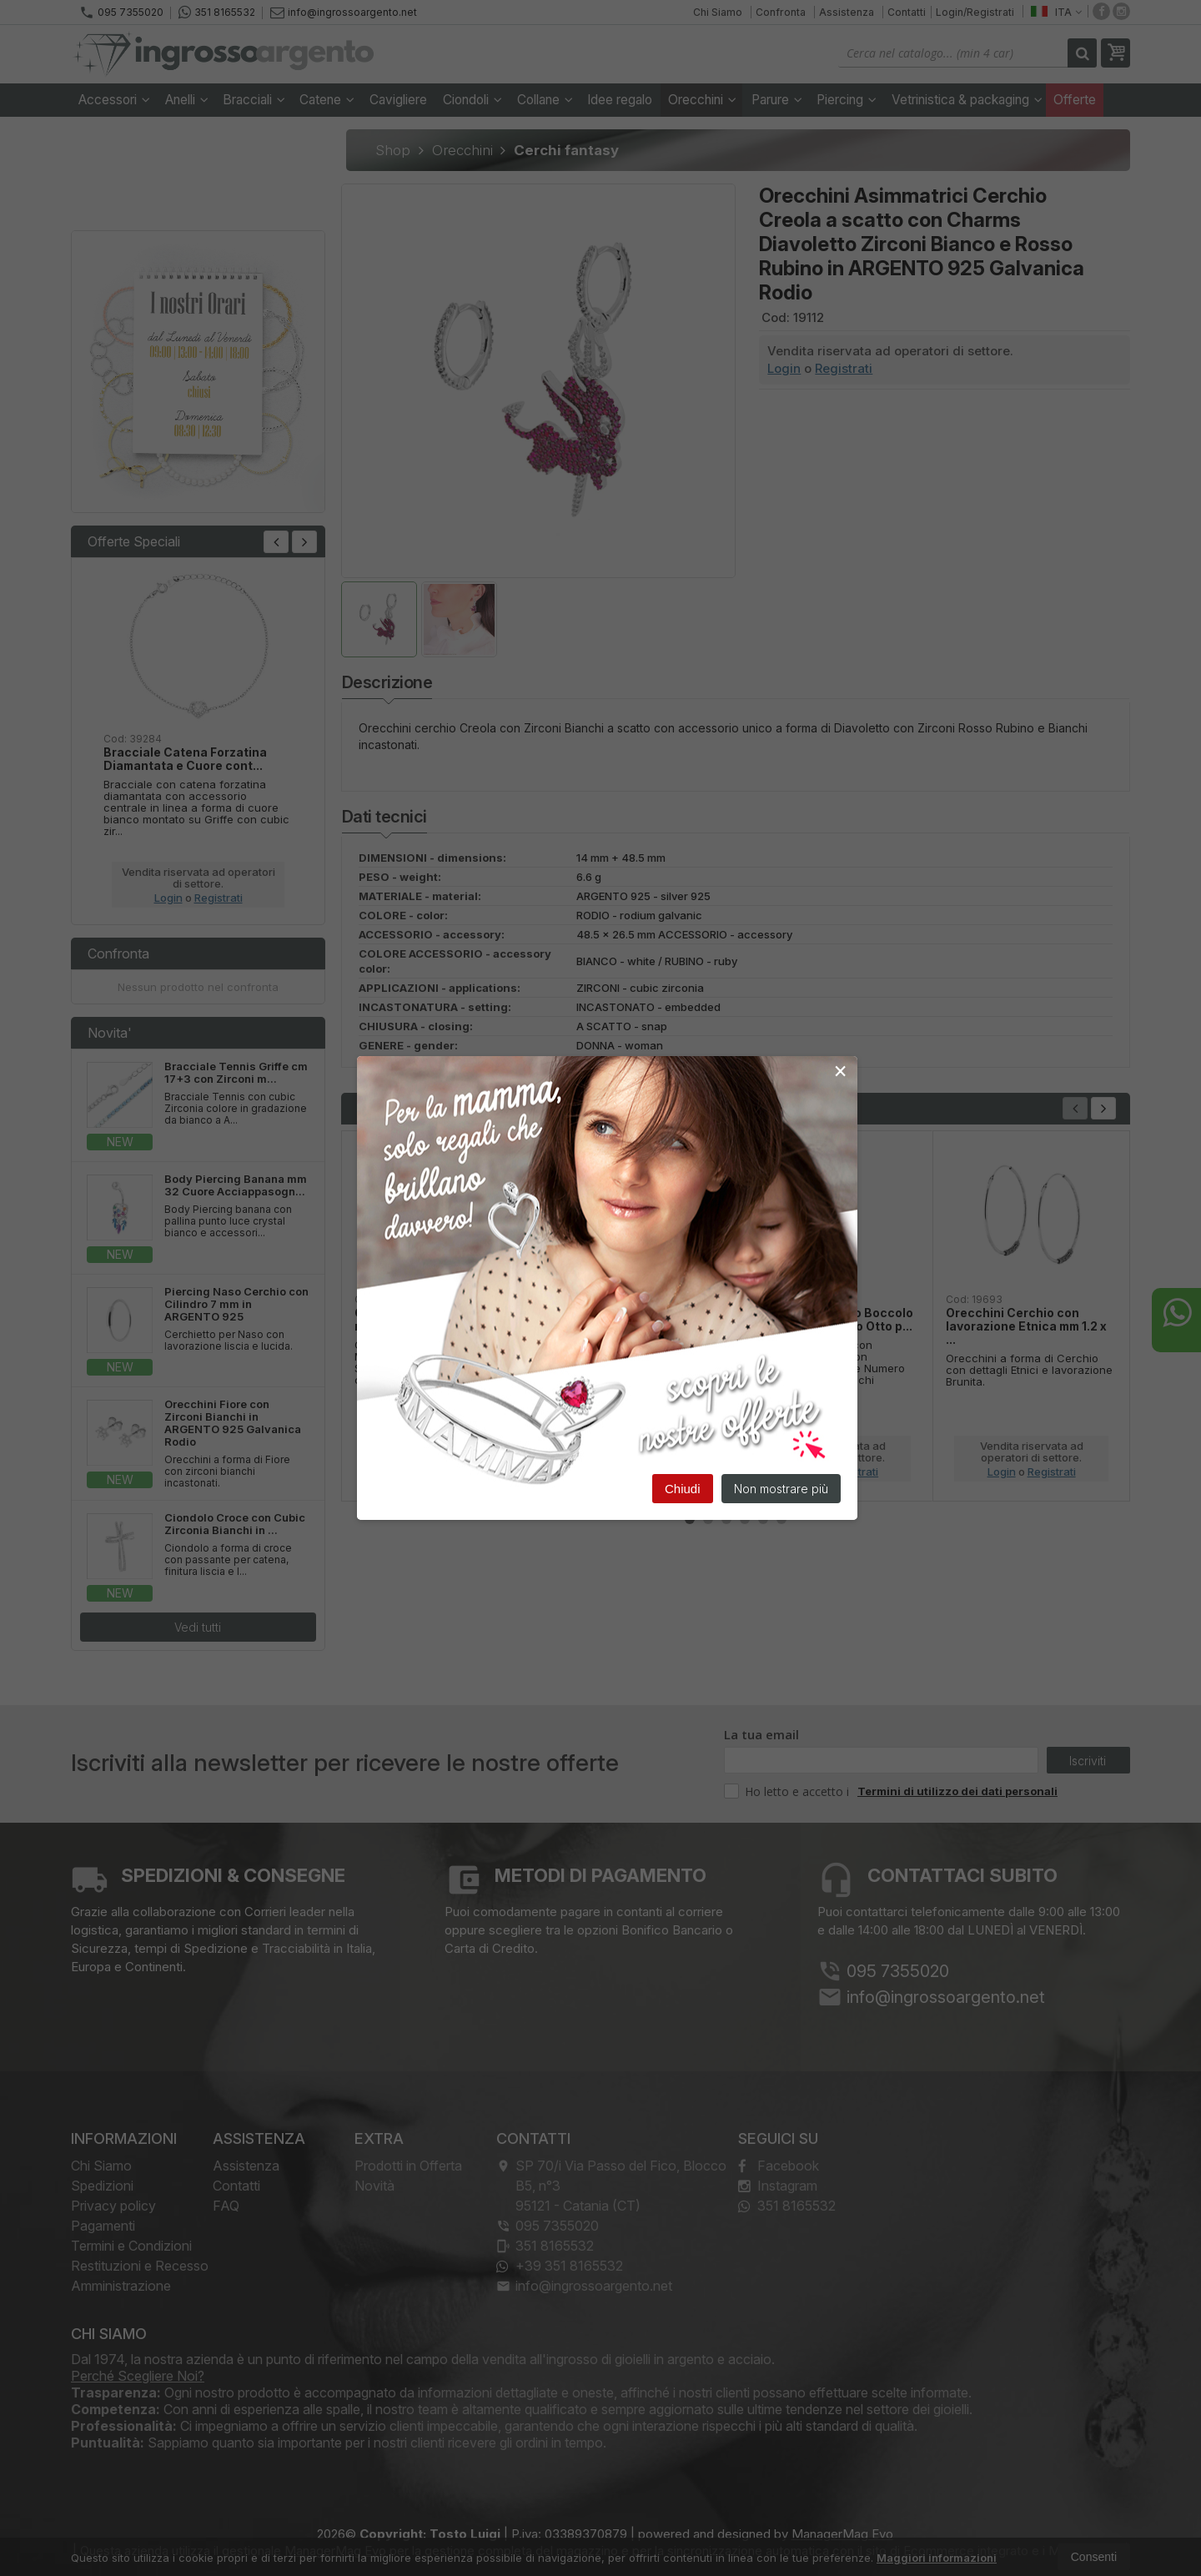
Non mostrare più (781, 1490)
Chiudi (683, 1490)
